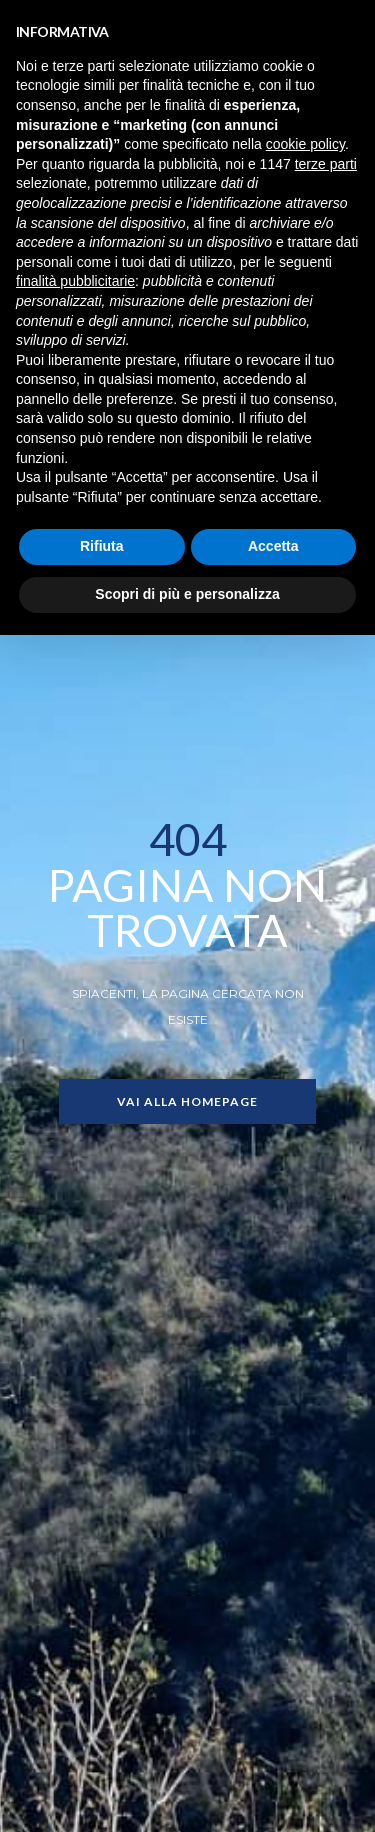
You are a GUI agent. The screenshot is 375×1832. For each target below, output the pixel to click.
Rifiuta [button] (102, 546)
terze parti (326, 164)
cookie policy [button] (305, 144)
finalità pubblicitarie (75, 281)
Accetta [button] (273, 546)
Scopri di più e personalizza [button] (187, 594)
